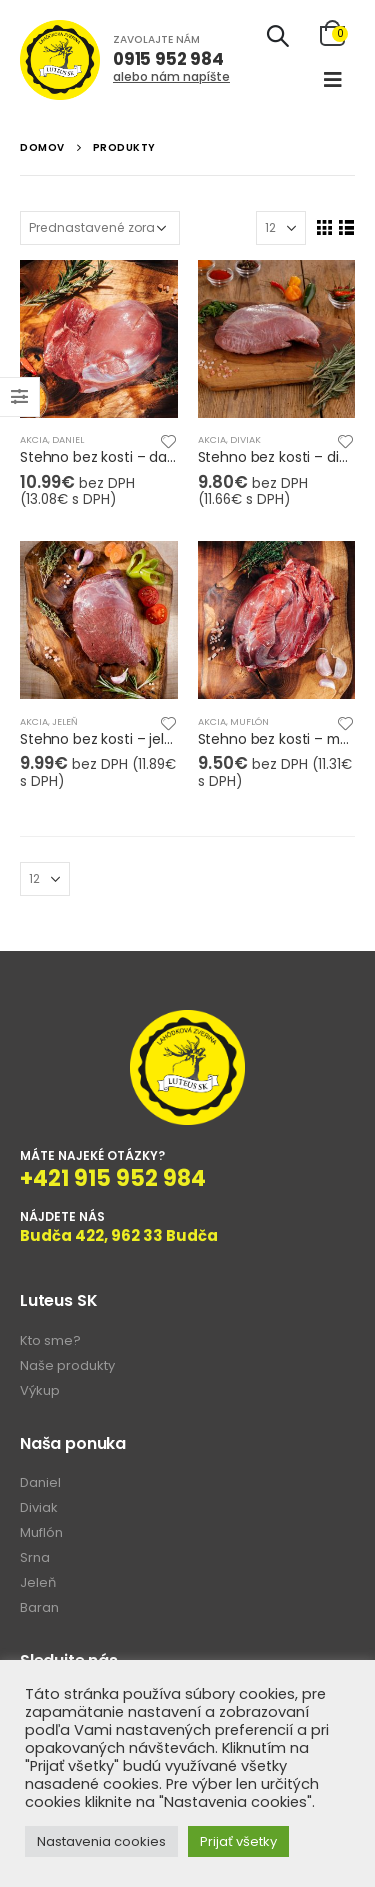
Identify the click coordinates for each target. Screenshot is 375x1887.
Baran (39, 1607)
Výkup (40, 1390)
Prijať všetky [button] (238, 1841)
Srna (35, 1557)
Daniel (68, 439)
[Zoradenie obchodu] (100, 228)
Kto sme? (50, 1340)
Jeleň (65, 721)
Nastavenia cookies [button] (101, 1841)
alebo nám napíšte (171, 76)
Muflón (249, 721)
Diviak (245, 439)
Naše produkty (67, 1365)
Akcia (34, 439)
